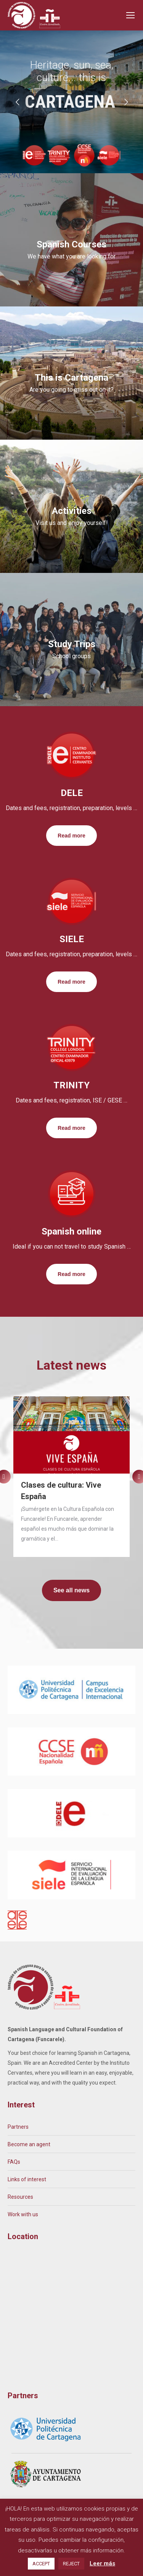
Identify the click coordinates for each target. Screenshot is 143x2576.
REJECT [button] (71, 2563)
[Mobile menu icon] (130, 15)
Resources (20, 2197)
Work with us (23, 2214)
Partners (18, 2127)
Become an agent (29, 2144)
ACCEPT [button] (41, 2563)
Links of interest (27, 2179)
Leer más (102, 2563)
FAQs (14, 2162)
